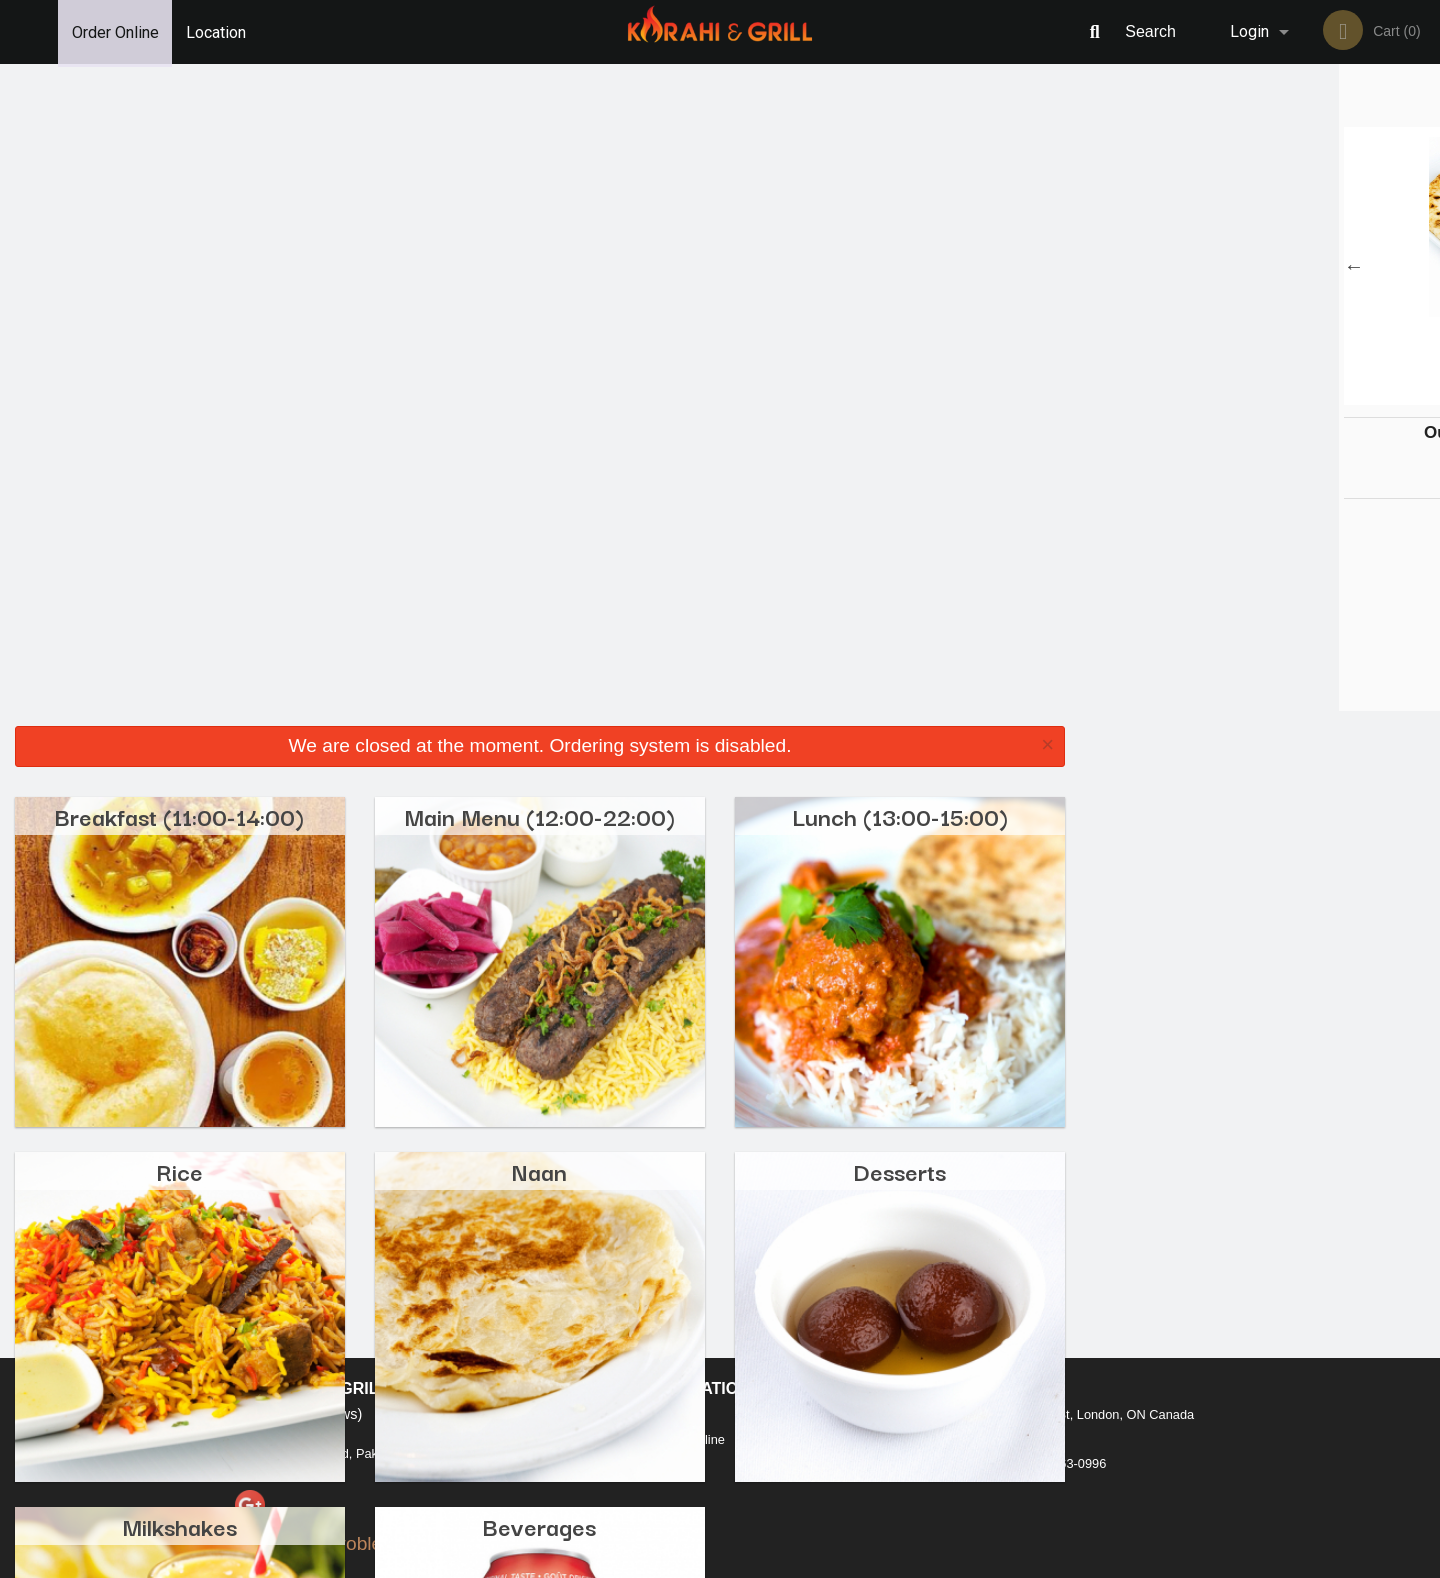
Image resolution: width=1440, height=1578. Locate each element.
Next (1425, 266)
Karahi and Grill (311, 1284)
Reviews (842, 1310)
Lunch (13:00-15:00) (900, 168)
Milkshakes (179, 878)
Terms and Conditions (880, 1335)
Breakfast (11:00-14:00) (179, 168)
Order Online (115, 31)
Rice (179, 523)
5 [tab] (1320, 395)
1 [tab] (1200, 395)
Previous (1095, 266)
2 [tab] (1230, 395)
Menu (668, 1310)
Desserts (899, 523)
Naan (539, 523)
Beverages (539, 878)
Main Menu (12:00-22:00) (539, 168)
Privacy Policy (858, 1359)
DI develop (750, 1510)
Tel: (1045, 1359)
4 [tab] (1290, 395)
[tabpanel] (1260, 266)
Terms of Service (753, 1564)
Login (1249, 31)
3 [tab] (1260, 395)
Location (218, 31)
